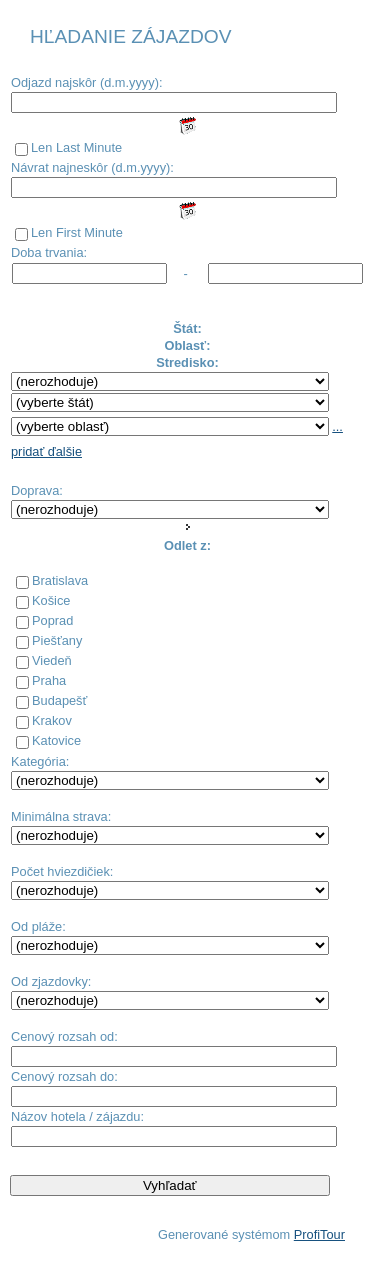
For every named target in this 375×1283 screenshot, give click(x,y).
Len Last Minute (76, 147)
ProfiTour (319, 1234)
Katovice (56, 740)
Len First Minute (77, 232)
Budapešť (59, 700)
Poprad (52, 620)
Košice (51, 600)
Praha (49, 680)
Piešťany (57, 640)
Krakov (52, 720)
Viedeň (52, 660)
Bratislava (60, 580)
